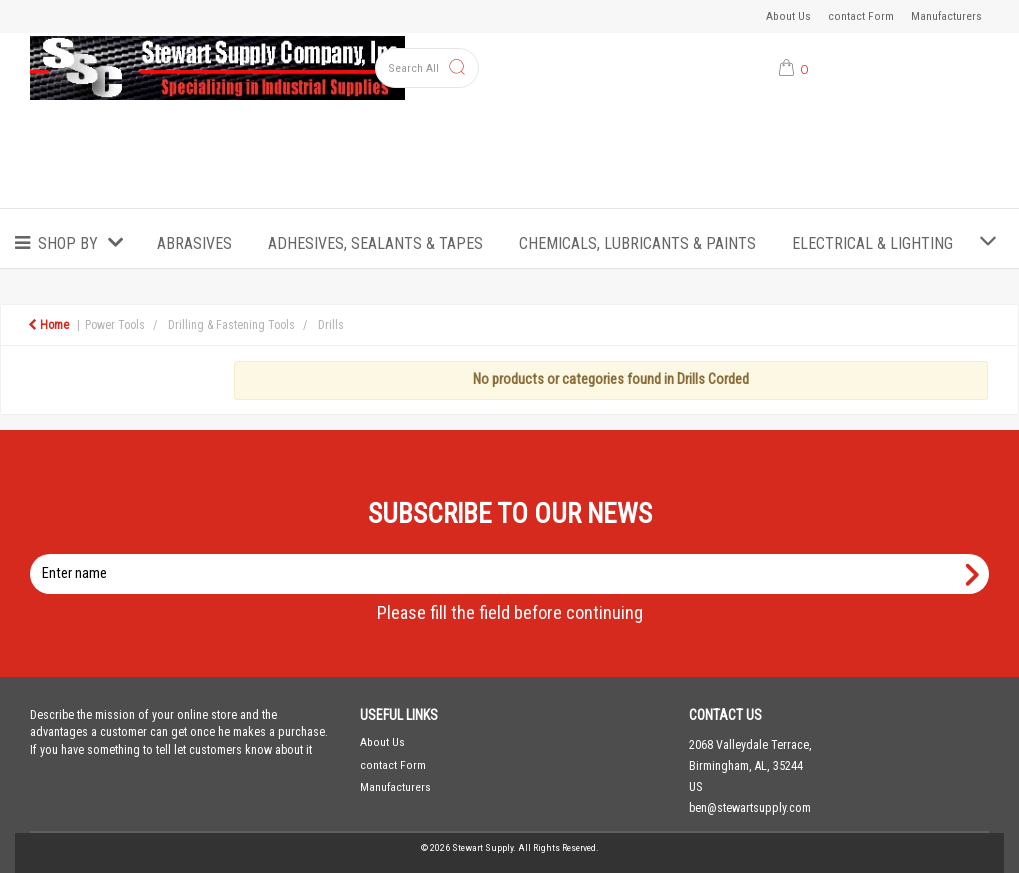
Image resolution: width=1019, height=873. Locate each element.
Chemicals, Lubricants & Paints (637, 243)
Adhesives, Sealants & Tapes (375, 243)
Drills (331, 325)
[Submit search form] (457, 68)
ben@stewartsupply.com (750, 808)
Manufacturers (946, 16)
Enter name (515, 553)
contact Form (861, 16)
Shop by (68, 243)
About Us (788, 16)
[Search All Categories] (427, 68)
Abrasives (194, 243)
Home (48, 325)
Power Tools (115, 325)
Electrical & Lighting (872, 243)
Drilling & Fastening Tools (231, 325)
